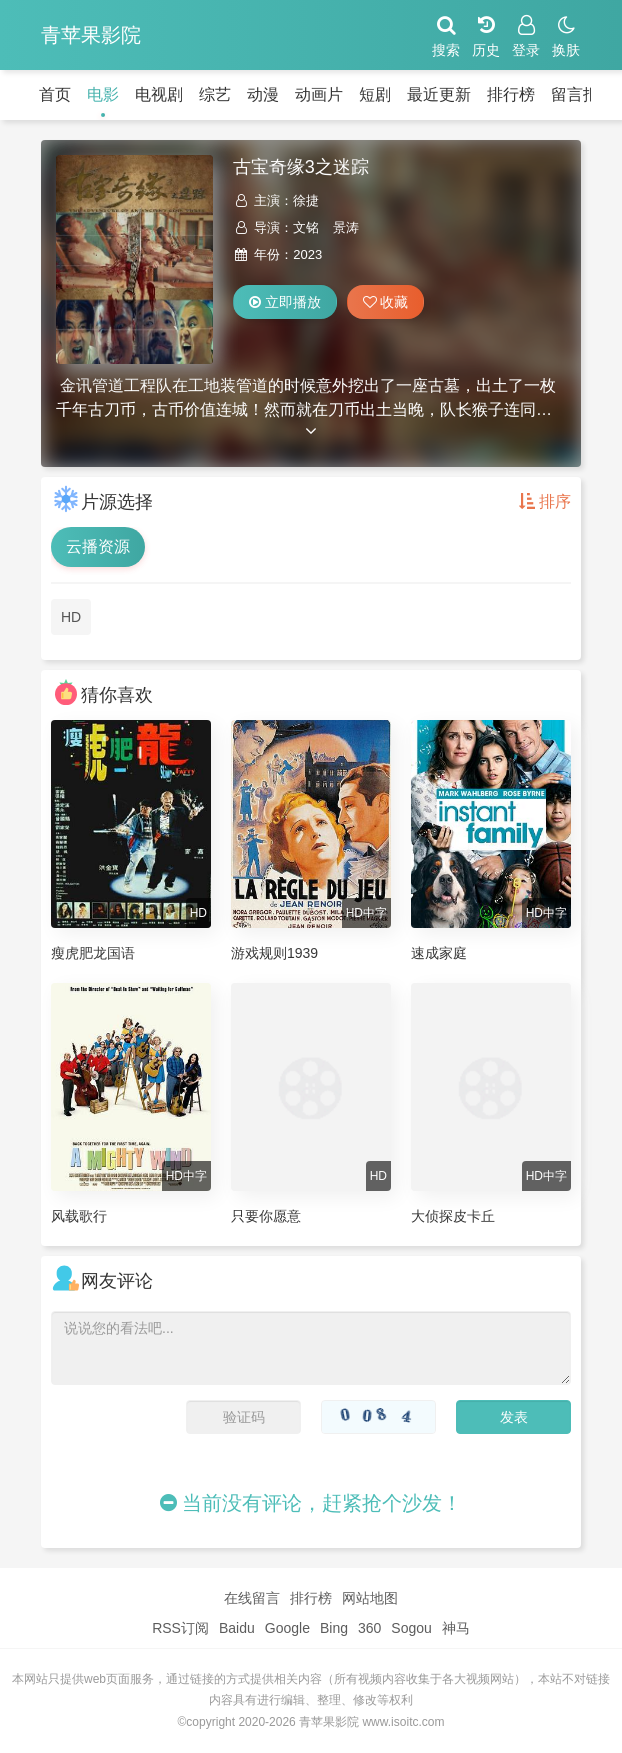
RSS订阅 (180, 1628)
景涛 (346, 227)
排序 (545, 501)
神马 (456, 1628)
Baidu (237, 1628)
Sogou (411, 1628)
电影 (103, 94)
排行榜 (511, 94)
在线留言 (252, 1598)
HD (71, 617)
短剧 (375, 94)
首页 (55, 94)
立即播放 (285, 302)
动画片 (319, 94)
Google (287, 1628)
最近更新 (439, 94)
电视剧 (159, 94)
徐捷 (306, 200)
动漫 (263, 94)
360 (369, 1628)
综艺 (215, 94)
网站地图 (370, 1598)
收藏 (386, 302)
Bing (334, 1628)
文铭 (306, 227)
